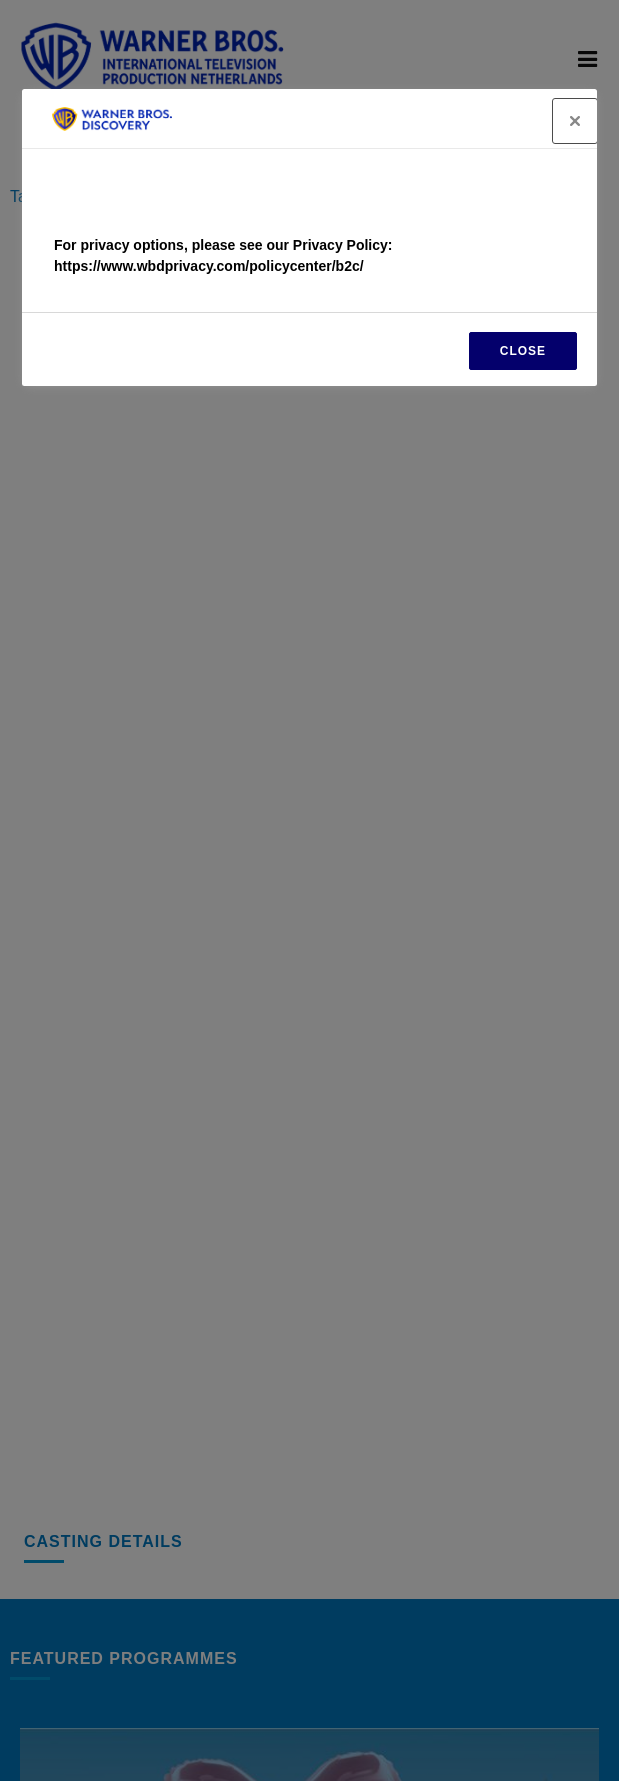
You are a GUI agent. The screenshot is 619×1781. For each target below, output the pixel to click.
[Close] (575, 121)
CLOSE (523, 351)
